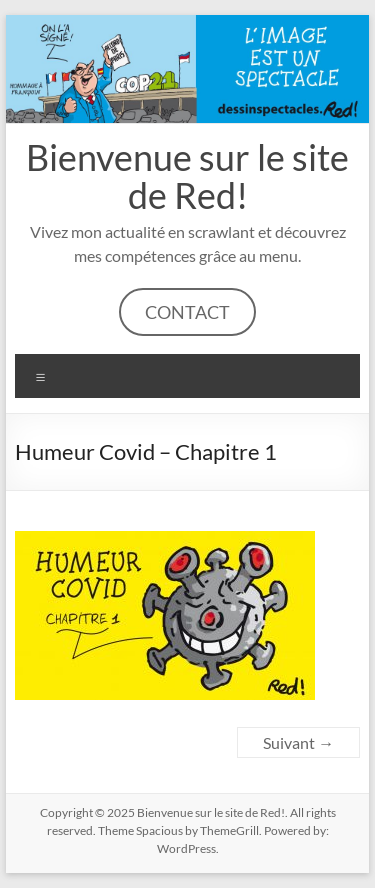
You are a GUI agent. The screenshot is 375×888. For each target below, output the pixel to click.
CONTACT (187, 312)
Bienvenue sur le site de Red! (187, 176)
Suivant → (298, 742)
